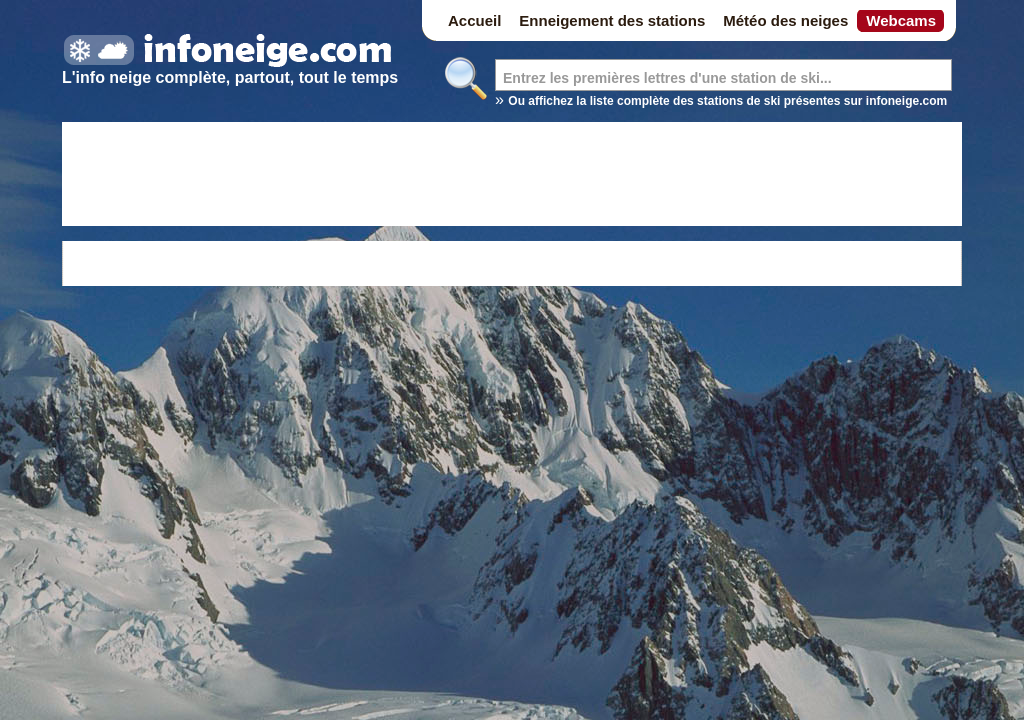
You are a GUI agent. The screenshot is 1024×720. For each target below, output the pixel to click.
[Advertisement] (512, 177)
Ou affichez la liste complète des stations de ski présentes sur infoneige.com (727, 101)
